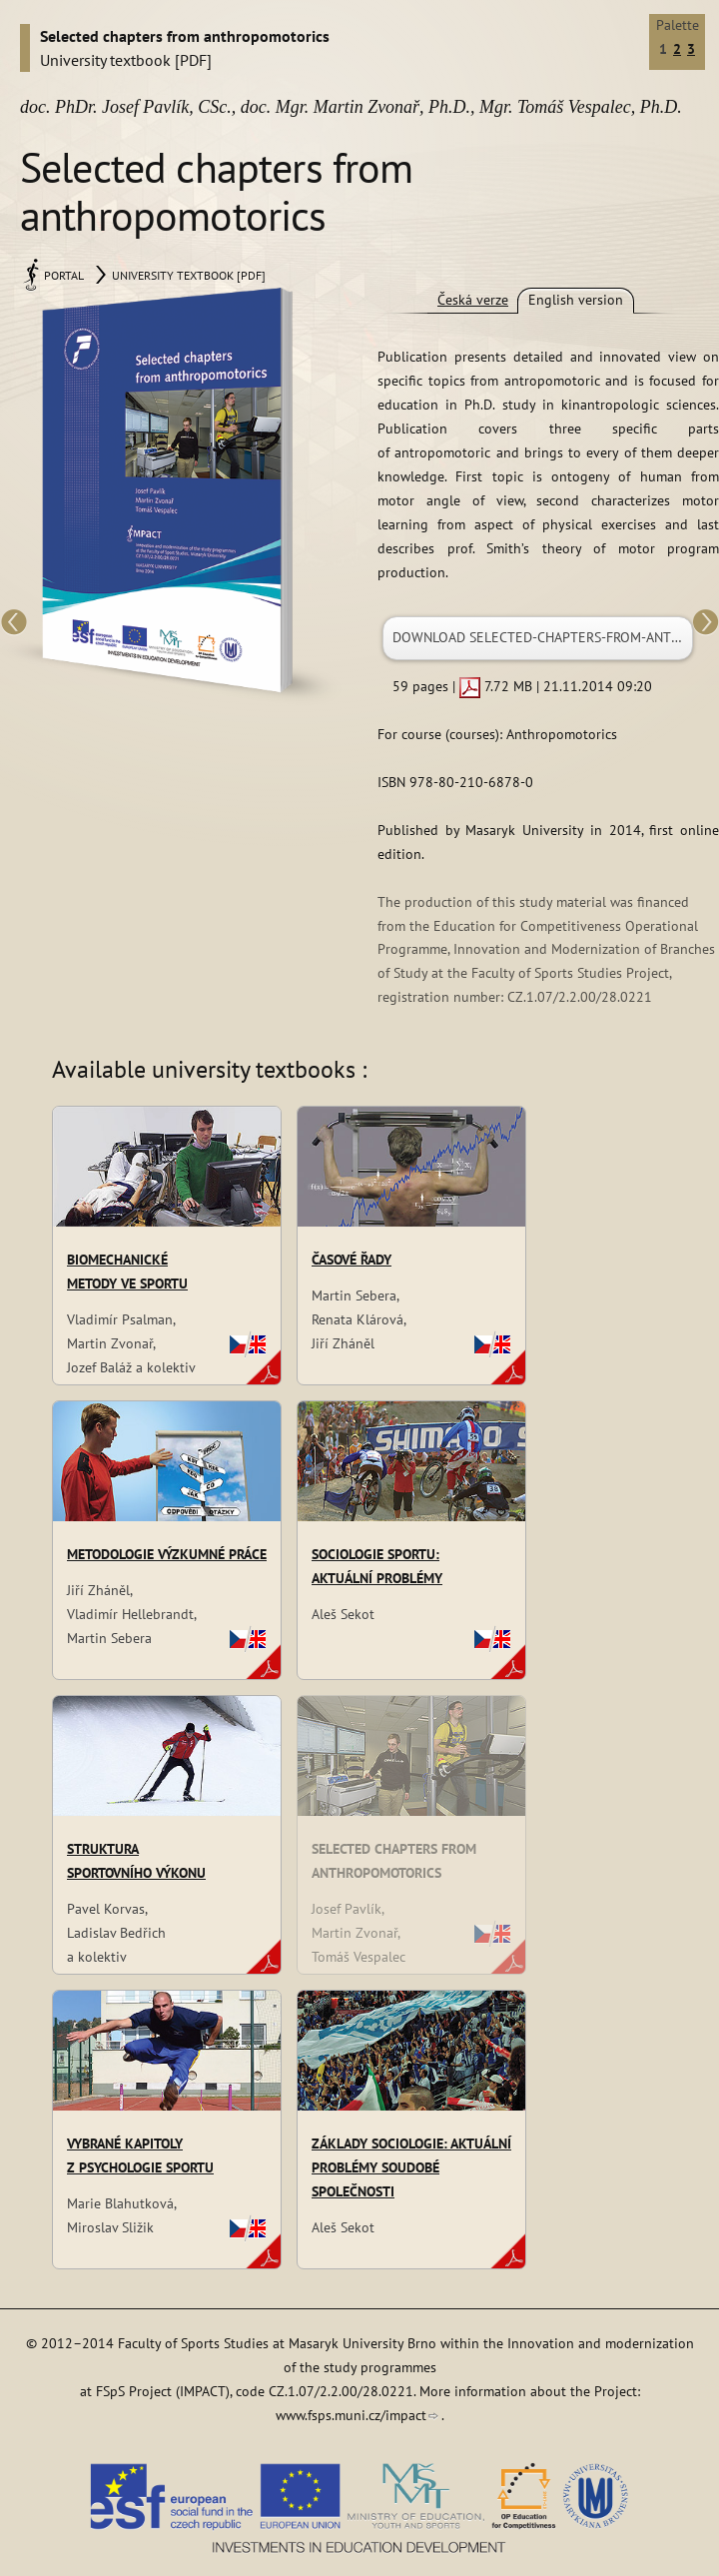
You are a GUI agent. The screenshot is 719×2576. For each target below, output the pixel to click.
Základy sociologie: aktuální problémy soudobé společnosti (411, 2167)
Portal (64, 275)
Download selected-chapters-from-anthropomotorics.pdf (542, 637)
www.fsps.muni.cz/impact (351, 2415)
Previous (15, 624)
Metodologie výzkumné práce (167, 1554)
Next (704, 624)
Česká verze (472, 300)
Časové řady (351, 1260)
